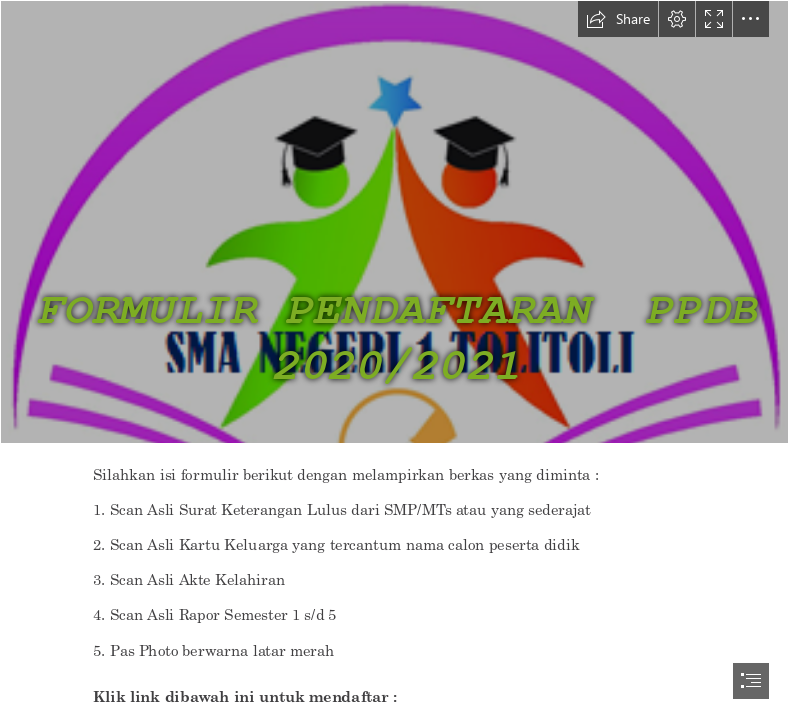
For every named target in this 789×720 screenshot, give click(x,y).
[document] (394, 360)
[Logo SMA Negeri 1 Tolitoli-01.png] (394, 222)
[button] (618, 19)
